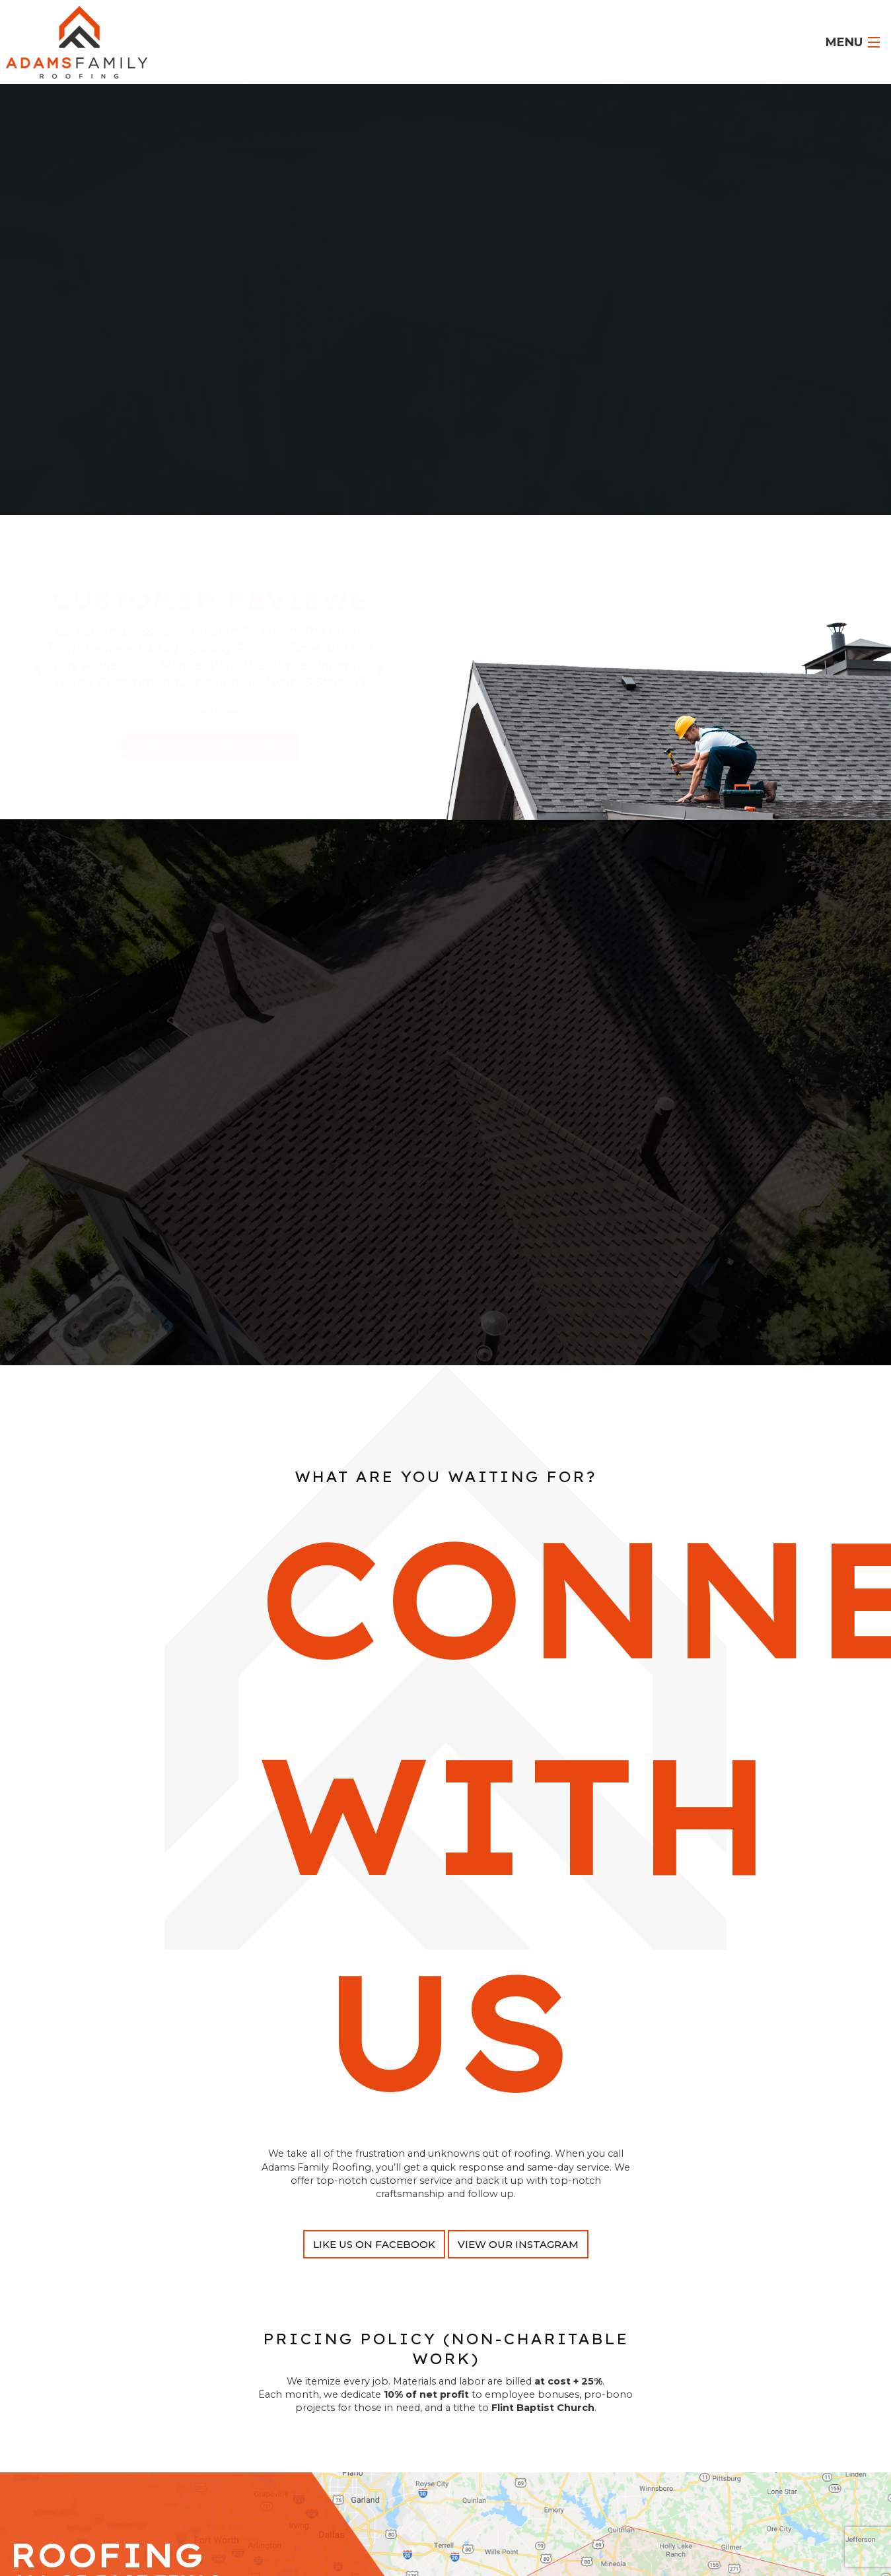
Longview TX (571, 290)
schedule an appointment (209, 746)
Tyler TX (516, 290)
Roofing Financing (376, 353)
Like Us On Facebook (374, 2261)
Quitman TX (635, 290)
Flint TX (290, 303)
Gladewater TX (583, 303)
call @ (514, 353)
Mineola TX (241, 303)
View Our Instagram (518, 2261)
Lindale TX (336, 303)
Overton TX (516, 303)
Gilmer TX (460, 303)
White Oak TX (399, 303)
